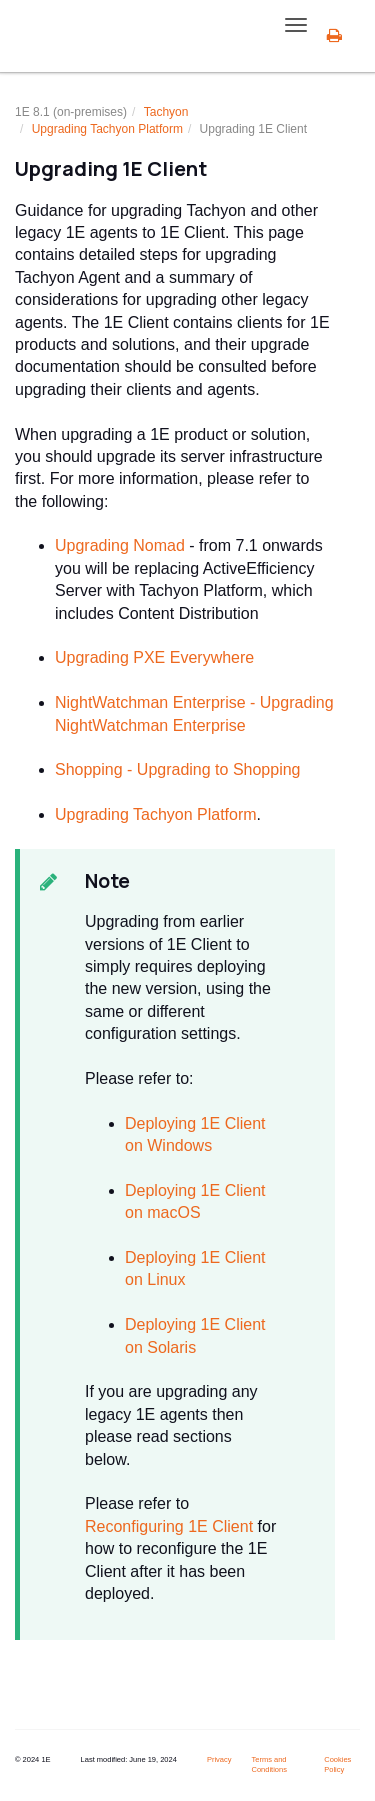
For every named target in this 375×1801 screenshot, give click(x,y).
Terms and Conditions (268, 1765)
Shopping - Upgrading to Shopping (178, 769)
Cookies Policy (337, 1765)
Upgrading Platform (107, 129)
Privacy (219, 1759)
